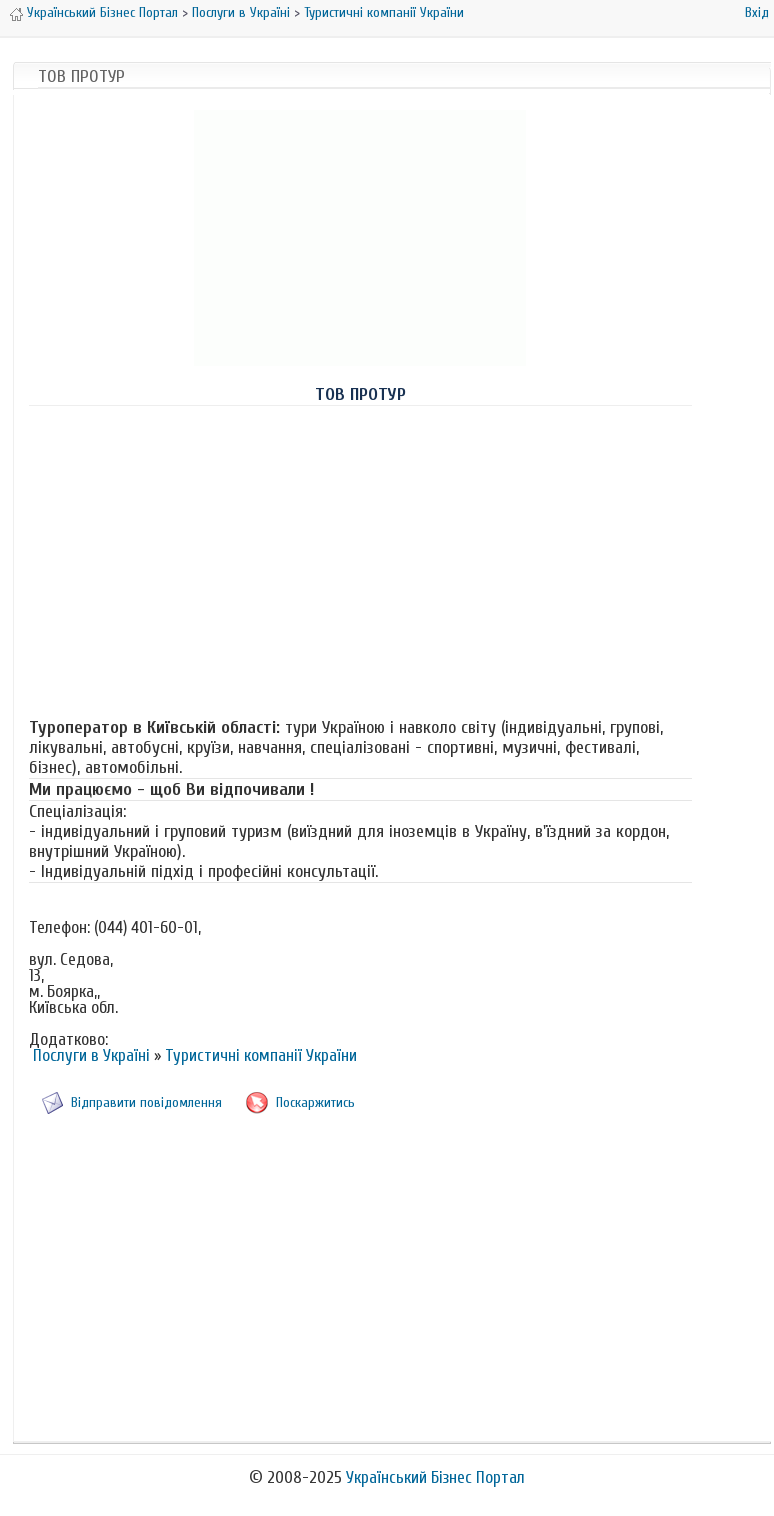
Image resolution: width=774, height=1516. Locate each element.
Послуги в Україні (241, 12)
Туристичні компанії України (384, 12)
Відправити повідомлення (146, 1102)
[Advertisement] (360, 562)
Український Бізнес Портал (102, 12)
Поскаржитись (315, 1102)
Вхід (757, 12)
